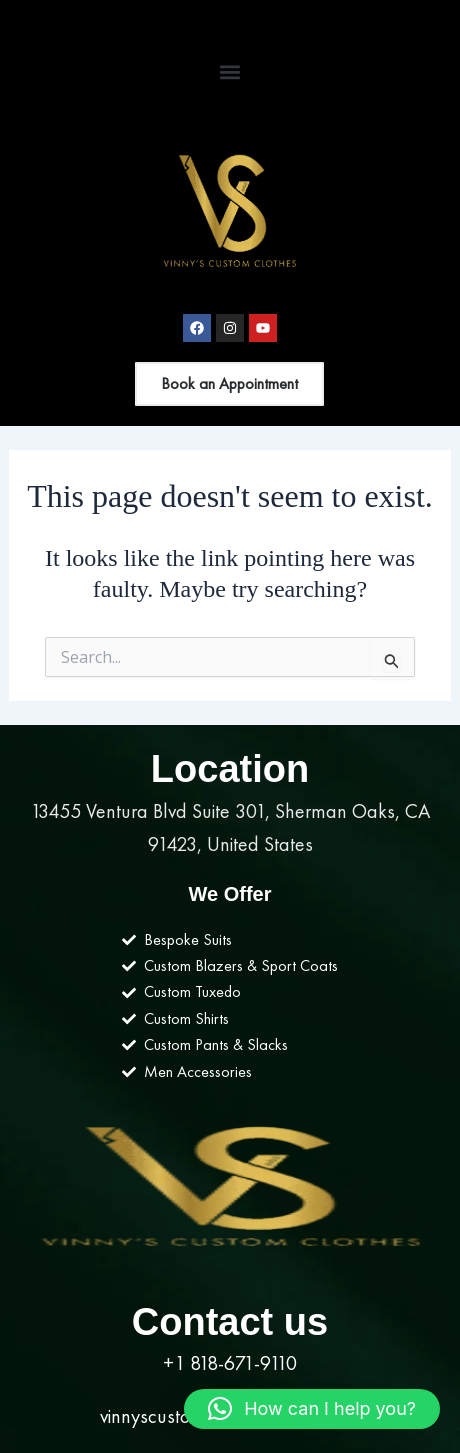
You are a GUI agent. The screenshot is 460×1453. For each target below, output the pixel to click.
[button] (230, 71)
